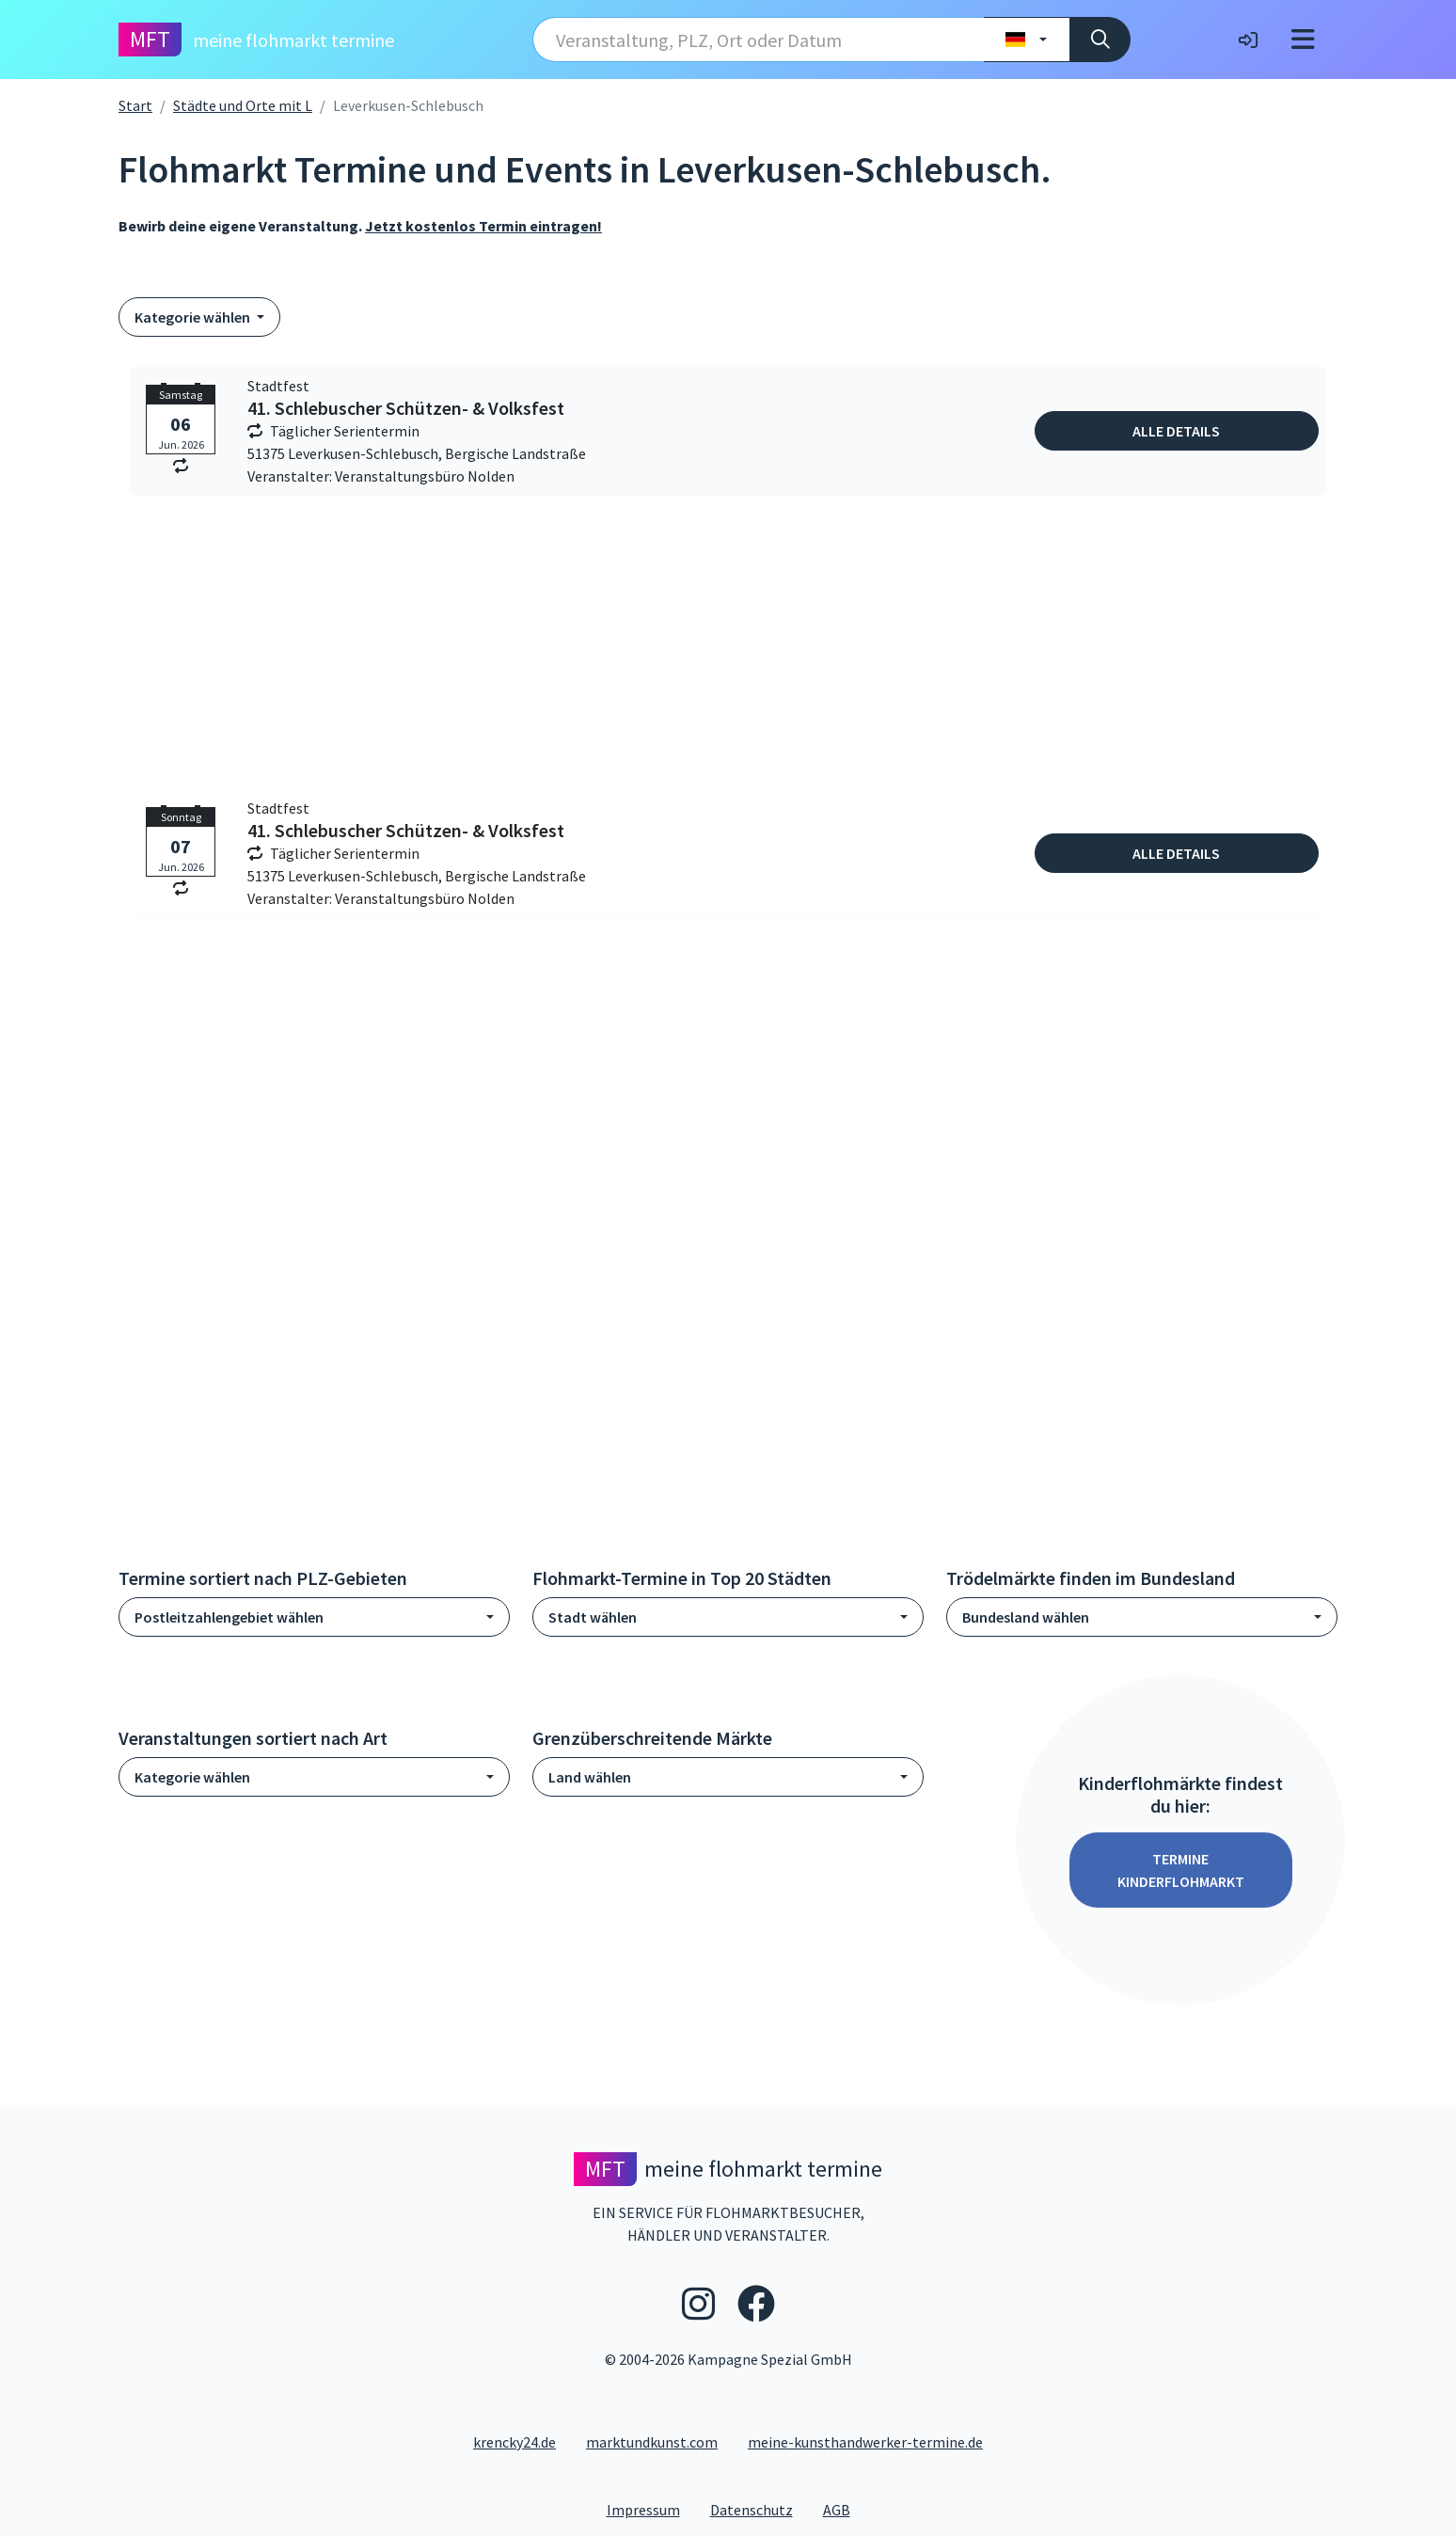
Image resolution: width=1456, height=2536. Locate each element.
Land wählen (589, 1776)
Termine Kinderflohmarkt (1180, 1870)
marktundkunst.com (652, 2442)
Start (135, 105)
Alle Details (1176, 430)
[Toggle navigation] (1303, 39)
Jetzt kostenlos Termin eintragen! (483, 225)
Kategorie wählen (194, 317)
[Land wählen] (1026, 39)
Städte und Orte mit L (242, 105)
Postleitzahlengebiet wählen (229, 1617)
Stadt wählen (592, 1617)
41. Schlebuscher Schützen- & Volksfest (405, 408)
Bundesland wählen (1025, 1617)
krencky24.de (514, 2442)
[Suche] (1100, 39)
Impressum (651, 2508)
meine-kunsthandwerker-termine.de (865, 2442)
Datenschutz (759, 2508)
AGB (844, 2508)
